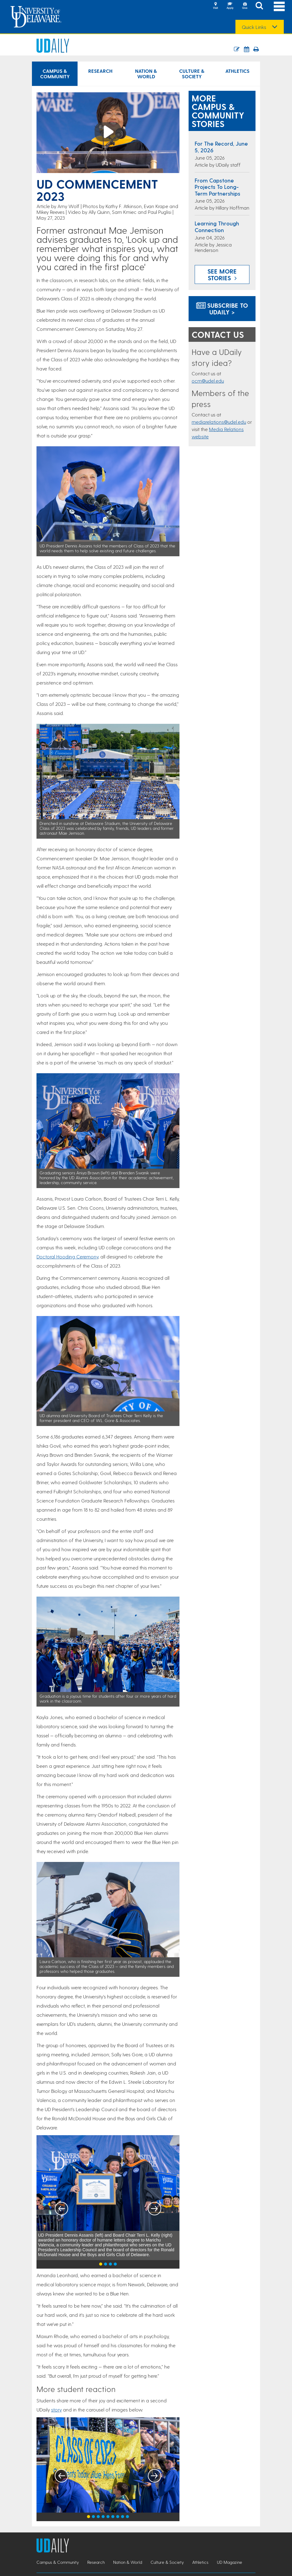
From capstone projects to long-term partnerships (217, 186)
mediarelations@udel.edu (219, 422)
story (56, 2409)
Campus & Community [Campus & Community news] (55, 73)
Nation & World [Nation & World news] (146, 73)
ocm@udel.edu (208, 381)
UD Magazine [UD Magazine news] (229, 2562)
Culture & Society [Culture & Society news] (191, 73)
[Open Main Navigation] (279, 6)
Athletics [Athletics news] (237, 71)
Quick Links (254, 27)
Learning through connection (217, 226)
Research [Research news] (100, 71)
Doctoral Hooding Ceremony (67, 1256)
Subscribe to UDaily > (222, 309)
